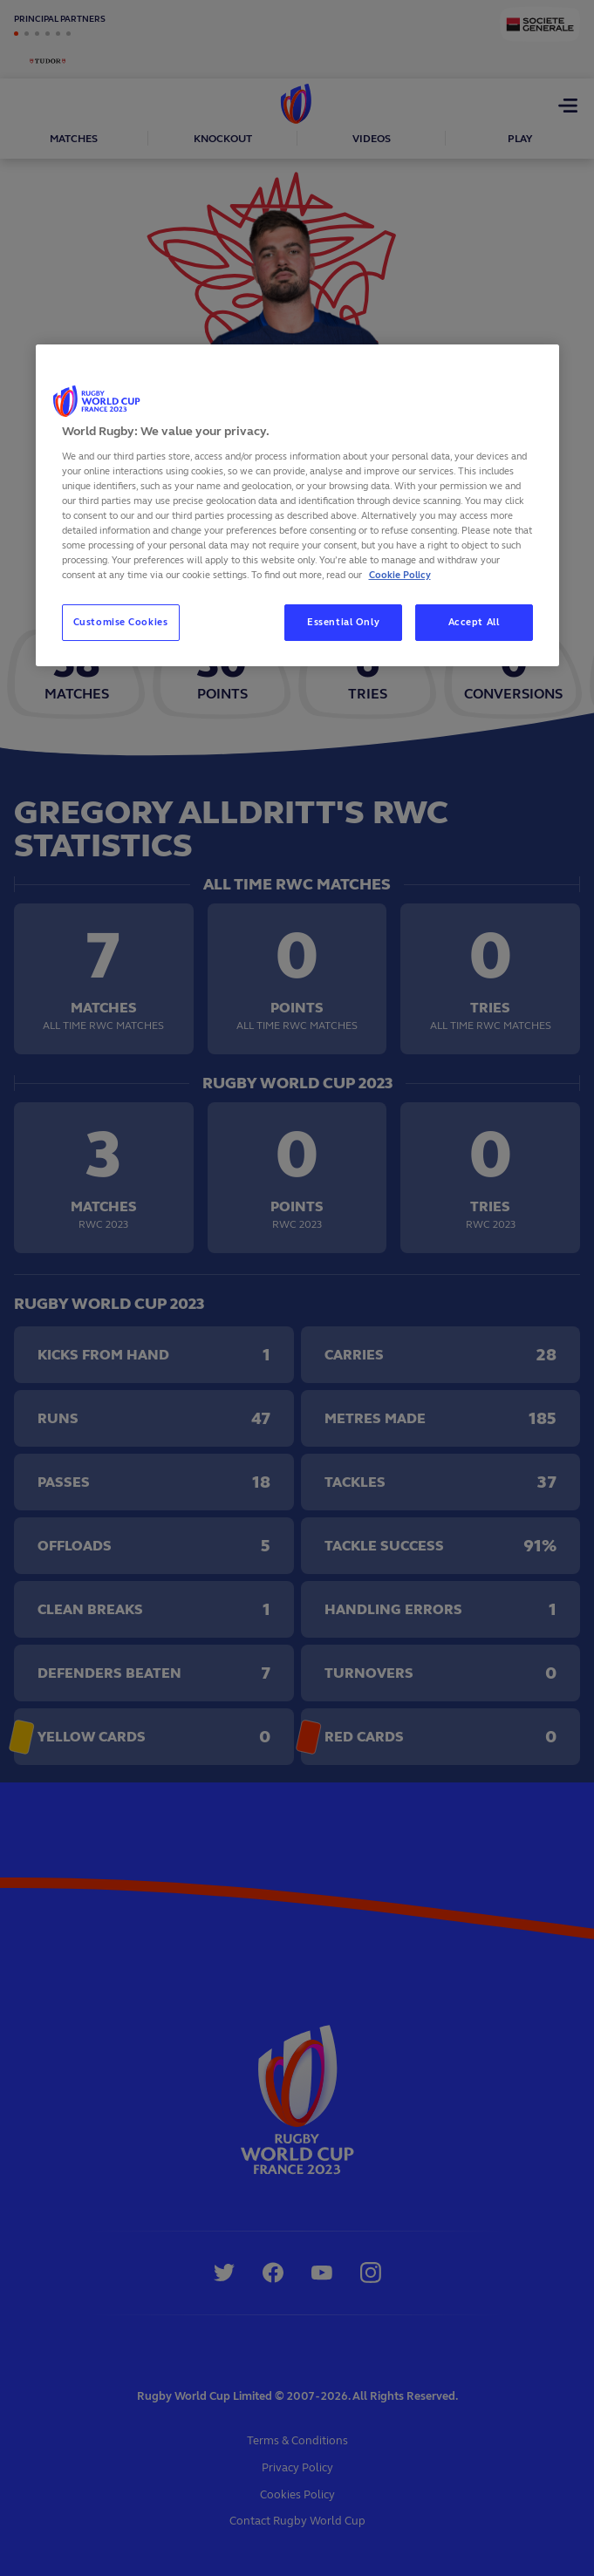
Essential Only (343, 622)
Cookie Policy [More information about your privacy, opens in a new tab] (400, 575)
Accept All (474, 622)
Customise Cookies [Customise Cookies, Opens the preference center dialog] (120, 622)
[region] (297, 505)
